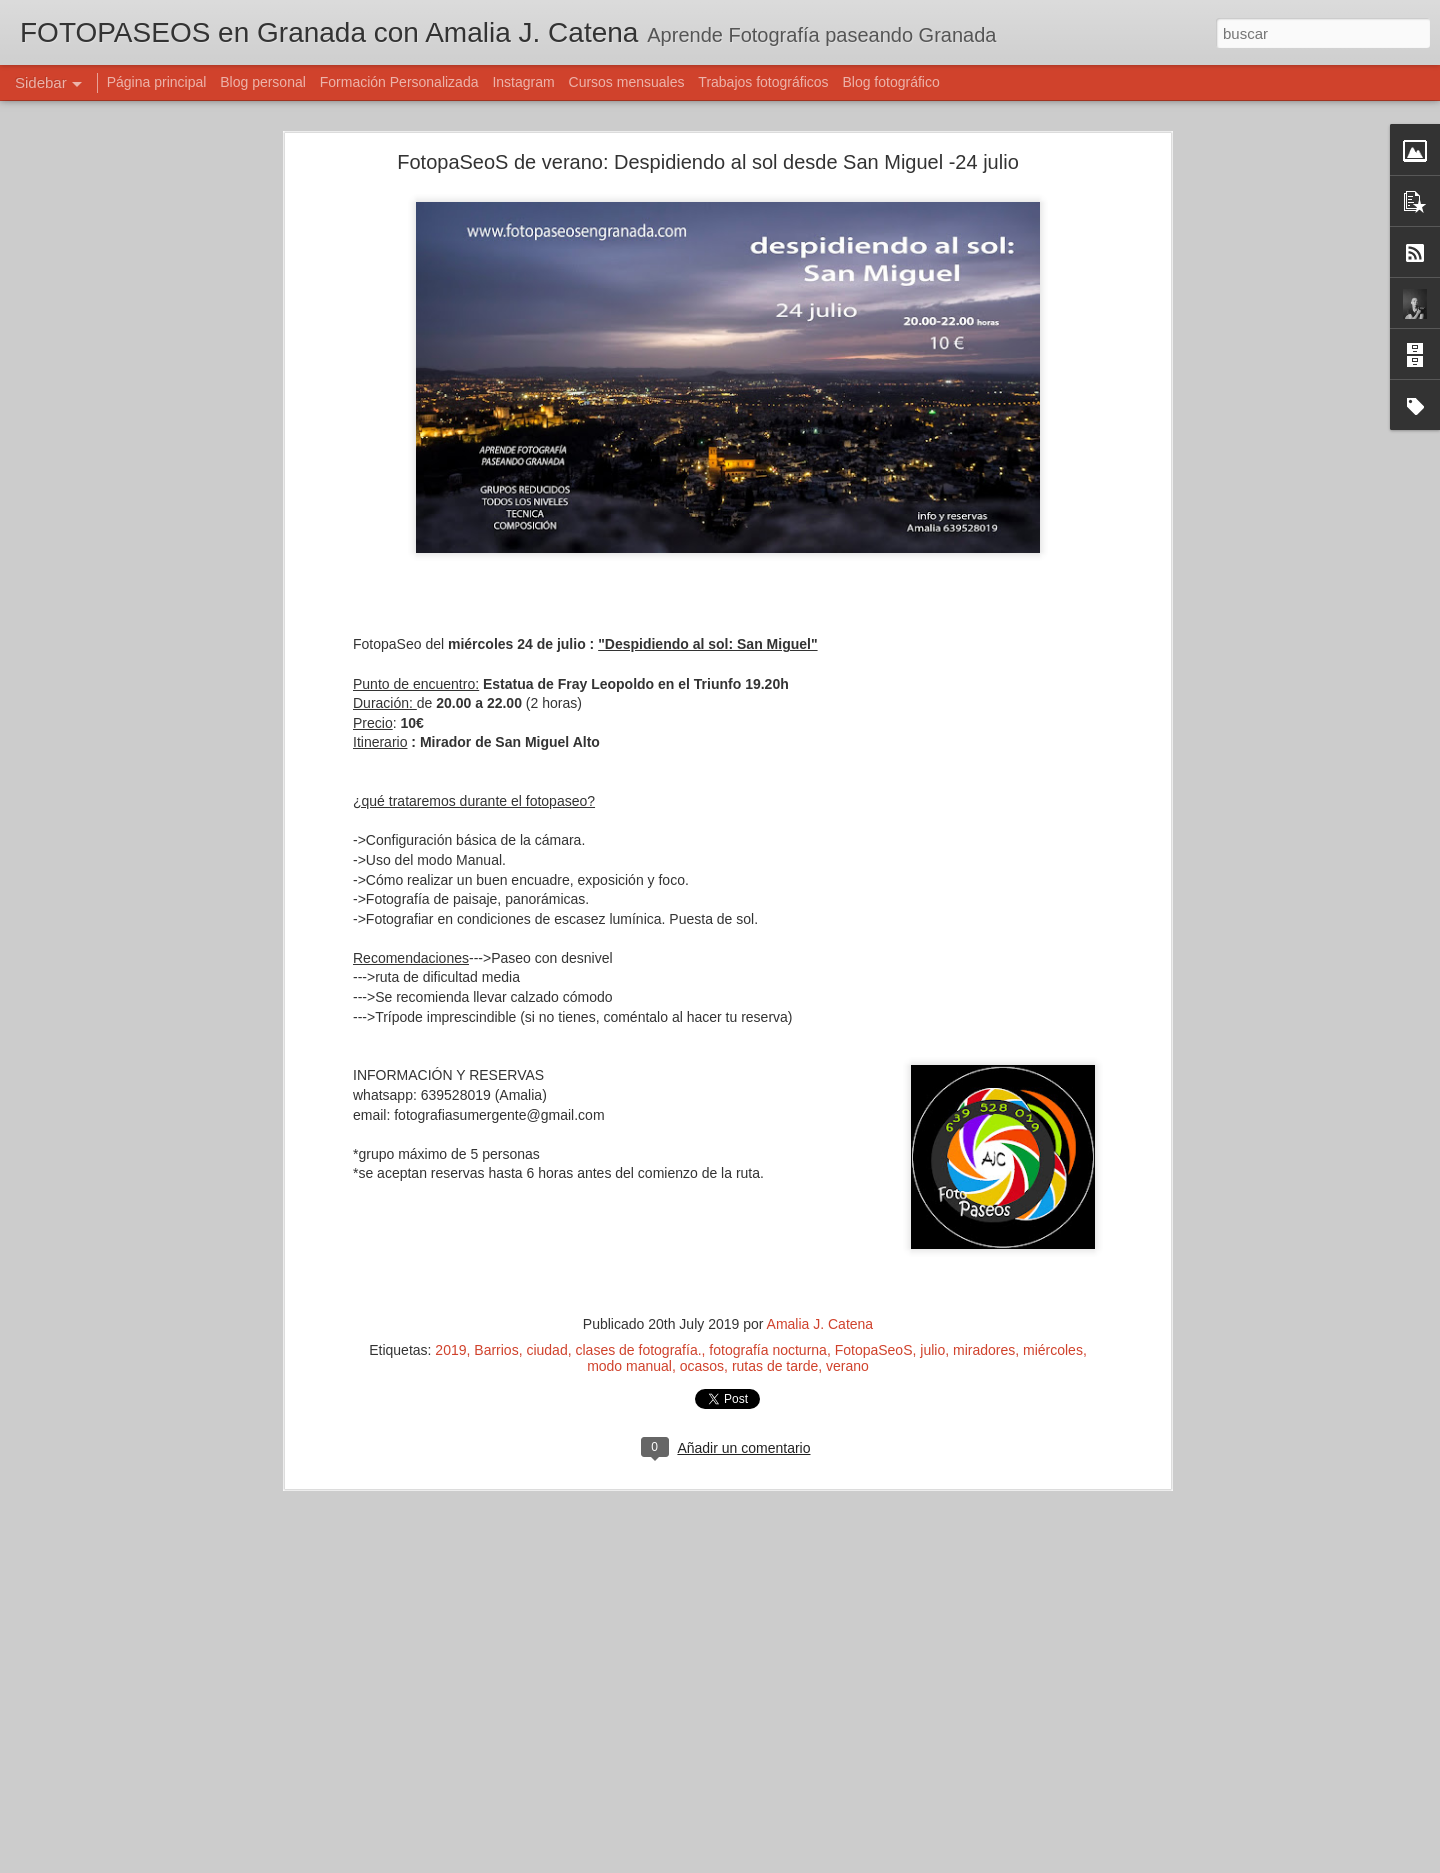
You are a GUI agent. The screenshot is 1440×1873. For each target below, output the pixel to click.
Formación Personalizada (399, 82)
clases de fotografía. (638, 1349)
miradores (984, 1349)
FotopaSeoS (874, 1349)
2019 (450, 1349)
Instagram (523, 82)
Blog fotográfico (890, 82)
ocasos (702, 1365)
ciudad (546, 1349)
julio (932, 1349)
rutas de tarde (775, 1365)
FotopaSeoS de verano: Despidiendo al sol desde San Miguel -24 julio (708, 161)
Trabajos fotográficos (763, 82)
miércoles (1053, 1349)
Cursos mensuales (627, 82)
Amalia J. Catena (820, 1323)
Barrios (496, 1349)
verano (847, 1365)
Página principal (157, 82)
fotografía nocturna (768, 1349)
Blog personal (263, 82)
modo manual (629, 1365)
